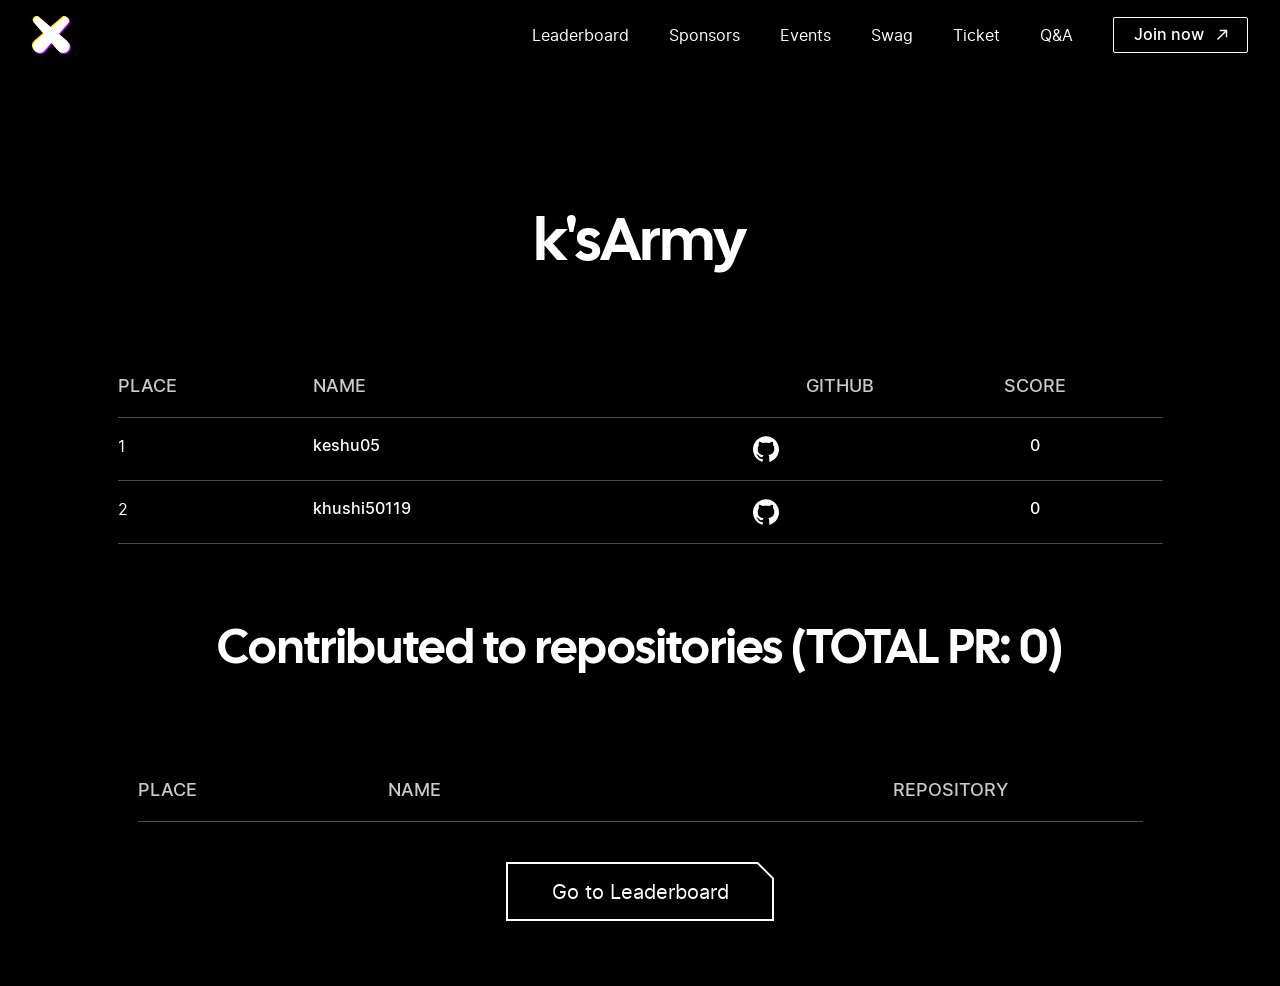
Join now (1181, 35)
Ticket (976, 35)
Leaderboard (580, 35)
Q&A (1056, 35)
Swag (892, 35)
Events (805, 35)
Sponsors (704, 35)
